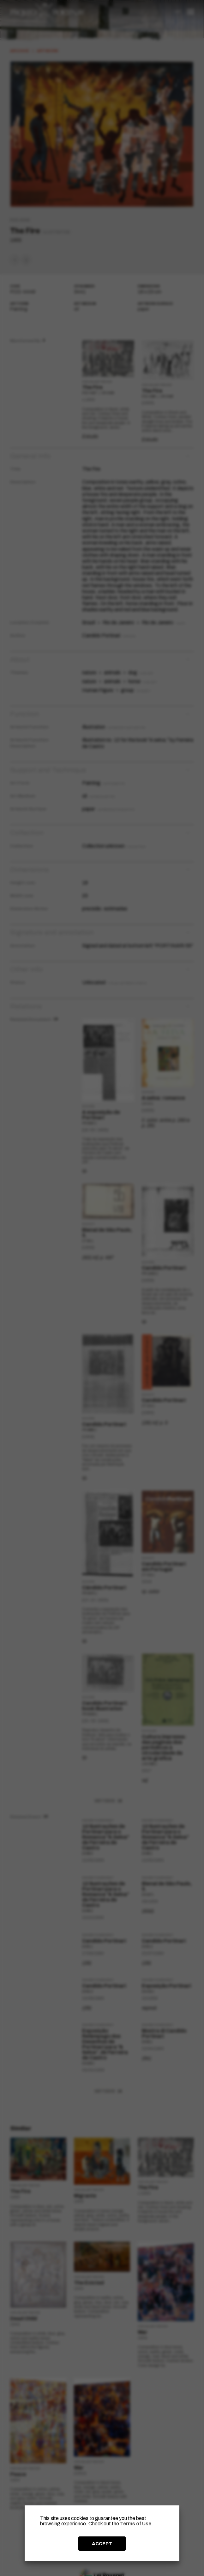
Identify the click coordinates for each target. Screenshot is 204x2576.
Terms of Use (135, 2523)
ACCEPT (102, 2543)
